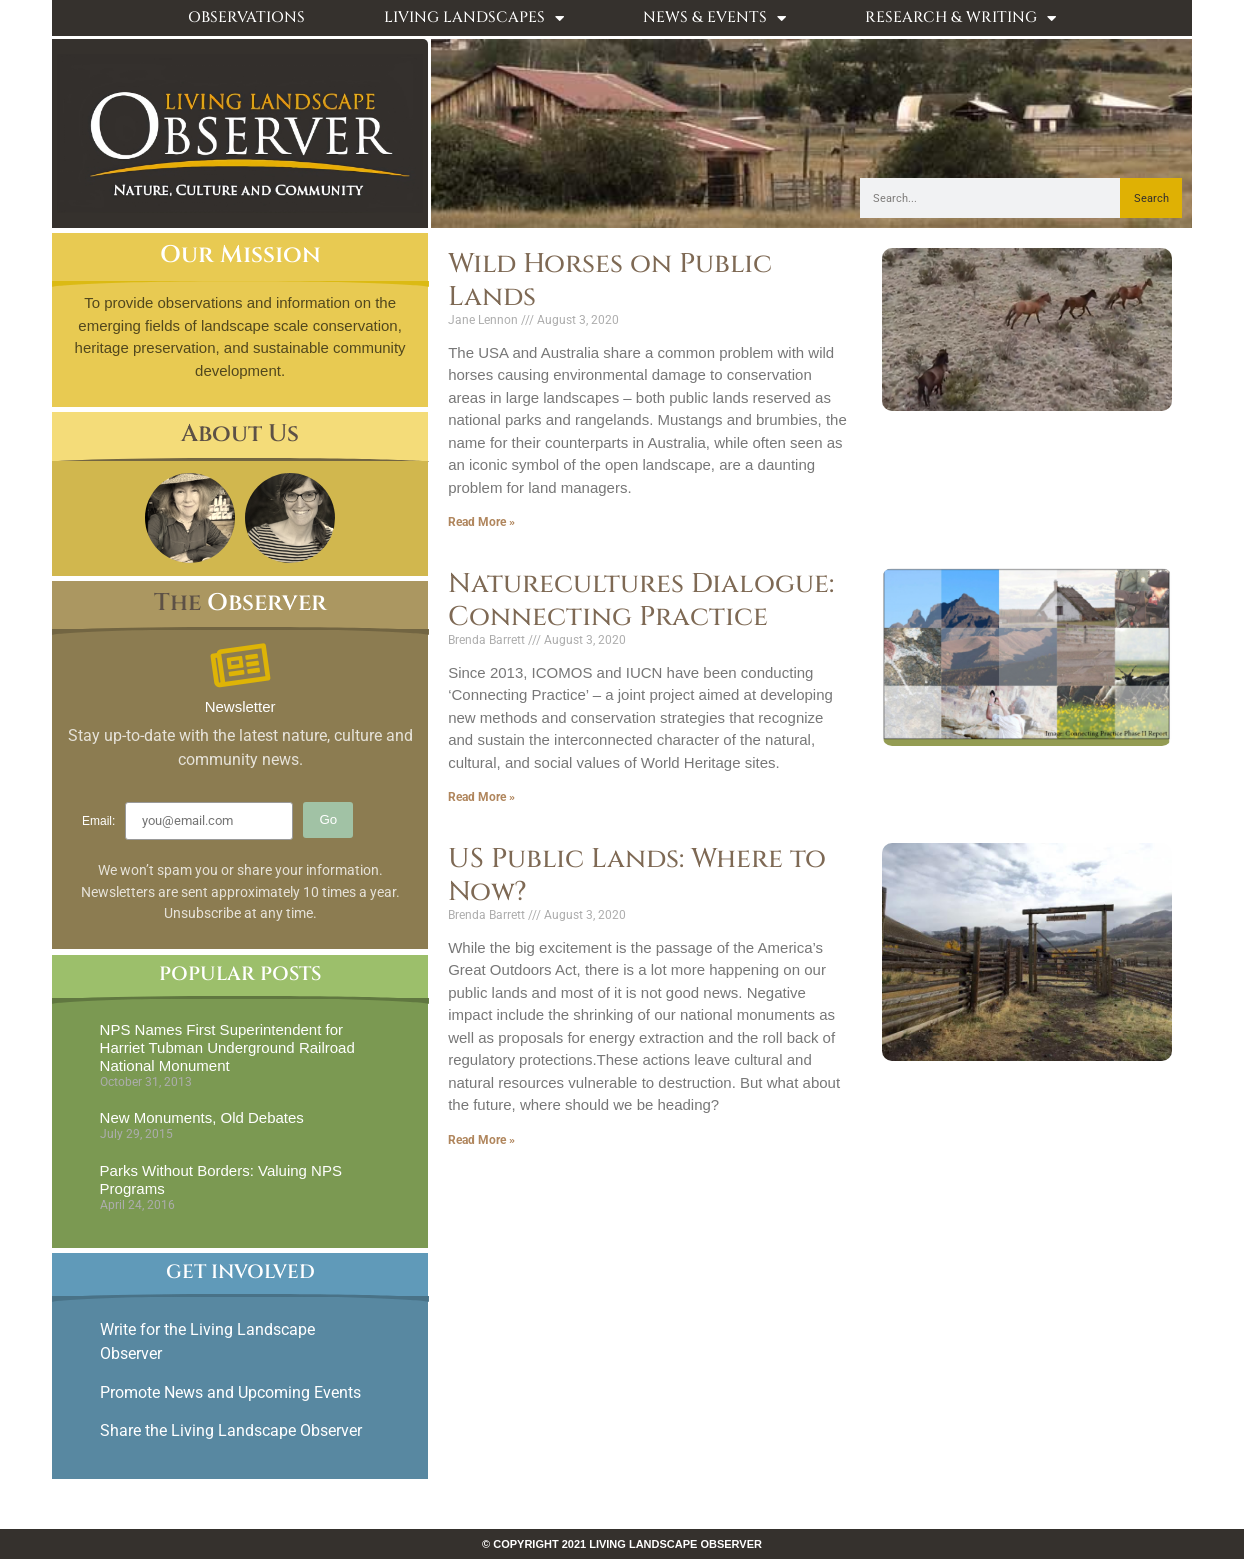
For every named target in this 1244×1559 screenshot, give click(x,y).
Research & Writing (960, 18)
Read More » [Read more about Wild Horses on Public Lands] (481, 522)
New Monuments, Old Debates (202, 1117)
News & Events (714, 18)
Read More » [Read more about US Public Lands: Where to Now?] (481, 1140)
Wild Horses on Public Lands (610, 280)
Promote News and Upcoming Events (230, 1392)
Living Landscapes (474, 18)
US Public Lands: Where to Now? (637, 875)
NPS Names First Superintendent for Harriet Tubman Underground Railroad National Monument (227, 1047)
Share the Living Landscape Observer (233, 1430)
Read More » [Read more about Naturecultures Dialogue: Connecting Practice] (481, 797)
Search (1151, 198)
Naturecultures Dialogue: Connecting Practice (641, 600)
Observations (246, 17)
